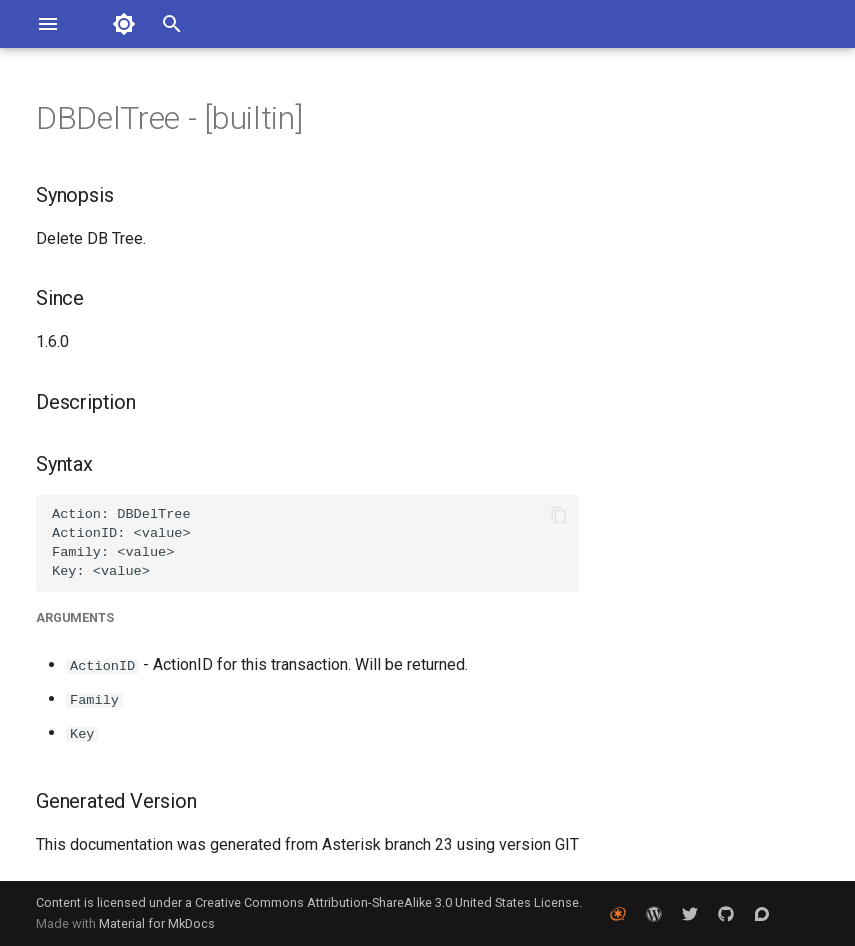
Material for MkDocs (157, 923)
